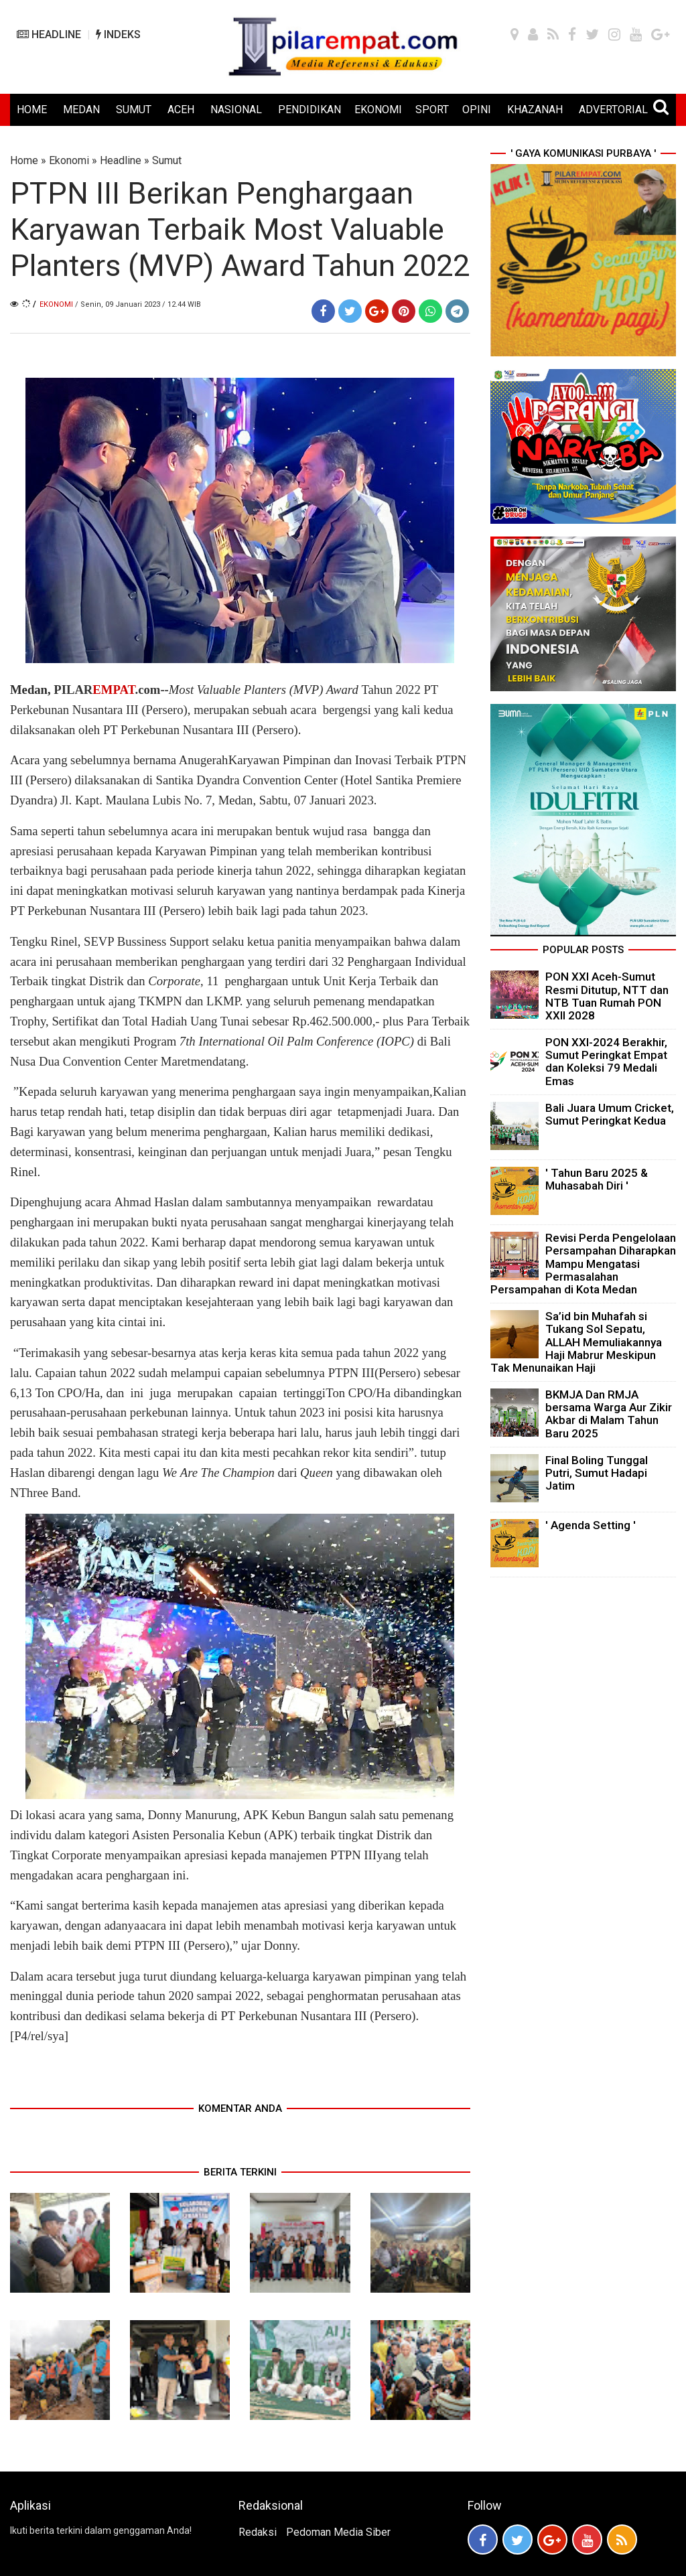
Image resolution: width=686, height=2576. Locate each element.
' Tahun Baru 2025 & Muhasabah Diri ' (596, 1179)
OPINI (476, 109)
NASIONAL (236, 109)
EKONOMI (378, 109)
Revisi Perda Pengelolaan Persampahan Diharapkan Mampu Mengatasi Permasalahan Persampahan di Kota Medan (583, 1263)
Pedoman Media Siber (338, 2532)
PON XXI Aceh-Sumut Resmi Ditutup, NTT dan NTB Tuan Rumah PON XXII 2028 (607, 996)
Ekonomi (69, 160)
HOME (32, 109)
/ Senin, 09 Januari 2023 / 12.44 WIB (138, 304)
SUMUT (133, 109)
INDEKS (118, 34)
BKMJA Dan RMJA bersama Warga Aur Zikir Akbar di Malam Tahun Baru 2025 (608, 1414)
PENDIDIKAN (309, 109)
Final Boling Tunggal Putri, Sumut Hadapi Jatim (596, 1472)
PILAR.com (107, 690)
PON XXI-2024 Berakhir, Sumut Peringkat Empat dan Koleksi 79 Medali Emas (606, 1061)
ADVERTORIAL (613, 109)
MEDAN (81, 109)
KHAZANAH (535, 109)
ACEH (180, 109)
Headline (120, 160)
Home (24, 160)
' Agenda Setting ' (590, 1525)
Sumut (167, 160)
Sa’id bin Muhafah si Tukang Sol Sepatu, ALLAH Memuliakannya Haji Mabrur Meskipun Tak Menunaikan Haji (576, 1341)
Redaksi (257, 2532)
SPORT (432, 109)
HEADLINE (49, 34)
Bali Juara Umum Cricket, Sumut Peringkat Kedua (609, 1114)
